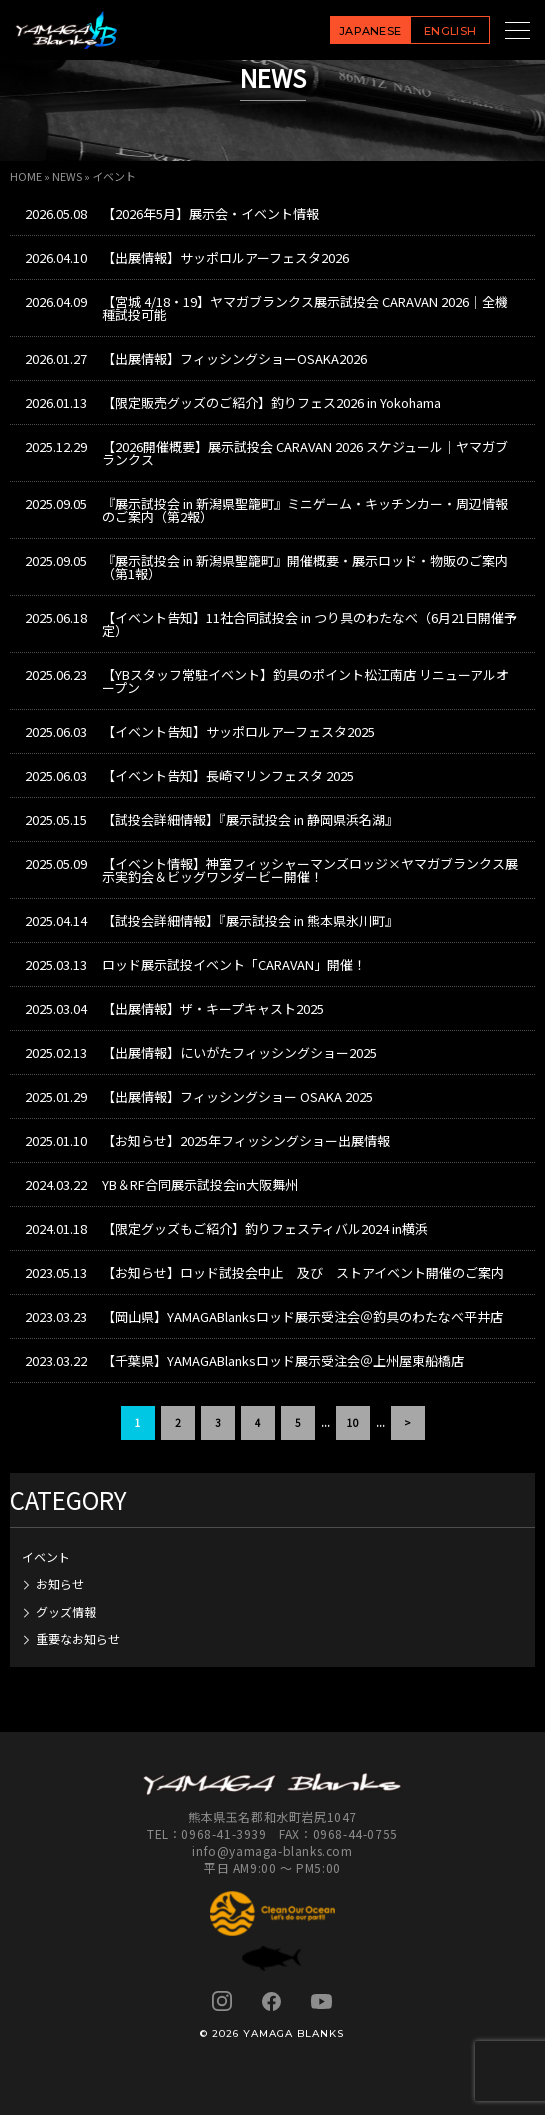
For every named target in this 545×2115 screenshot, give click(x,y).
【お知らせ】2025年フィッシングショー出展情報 (246, 1140)
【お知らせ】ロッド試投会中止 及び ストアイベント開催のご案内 (303, 1272)
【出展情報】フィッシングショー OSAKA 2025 (237, 1096)
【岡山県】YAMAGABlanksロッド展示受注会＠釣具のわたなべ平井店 (302, 1316)
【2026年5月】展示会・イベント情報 (210, 213)
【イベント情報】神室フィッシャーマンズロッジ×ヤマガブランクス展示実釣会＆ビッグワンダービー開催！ (310, 870)
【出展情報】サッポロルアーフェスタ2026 (225, 257)
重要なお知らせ (78, 1638)
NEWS (67, 176)
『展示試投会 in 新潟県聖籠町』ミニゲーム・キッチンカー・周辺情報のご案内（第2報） (305, 510)
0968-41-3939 (223, 1833)
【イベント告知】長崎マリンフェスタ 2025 (228, 775)
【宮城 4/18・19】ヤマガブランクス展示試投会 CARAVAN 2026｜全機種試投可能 (305, 308)
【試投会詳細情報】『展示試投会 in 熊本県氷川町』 (250, 920)
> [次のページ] (407, 1422)
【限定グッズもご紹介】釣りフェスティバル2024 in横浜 (265, 1228)
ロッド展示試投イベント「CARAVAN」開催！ (234, 964)
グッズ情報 (66, 1611)
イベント (46, 1556)
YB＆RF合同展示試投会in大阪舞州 (200, 1184)
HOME (26, 176)
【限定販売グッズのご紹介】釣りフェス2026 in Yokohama (271, 402)
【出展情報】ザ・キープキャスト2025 (213, 1008)
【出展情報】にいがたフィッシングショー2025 (239, 1052)
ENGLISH (450, 31)
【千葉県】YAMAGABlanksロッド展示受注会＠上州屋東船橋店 (283, 1360)
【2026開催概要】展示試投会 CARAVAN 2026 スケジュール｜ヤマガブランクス (305, 453)
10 (353, 1422)
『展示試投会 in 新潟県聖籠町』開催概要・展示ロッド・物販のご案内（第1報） (305, 567)
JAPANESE (370, 31)
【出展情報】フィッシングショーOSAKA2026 (234, 358)
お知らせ (60, 1583)
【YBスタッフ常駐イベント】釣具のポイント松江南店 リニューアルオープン (305, 681)
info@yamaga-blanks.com (272, 1850)
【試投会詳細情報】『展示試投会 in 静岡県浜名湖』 (250, 819)
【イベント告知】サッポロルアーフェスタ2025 (238, 731)
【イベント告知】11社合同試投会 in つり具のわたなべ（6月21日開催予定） (309, 624)
